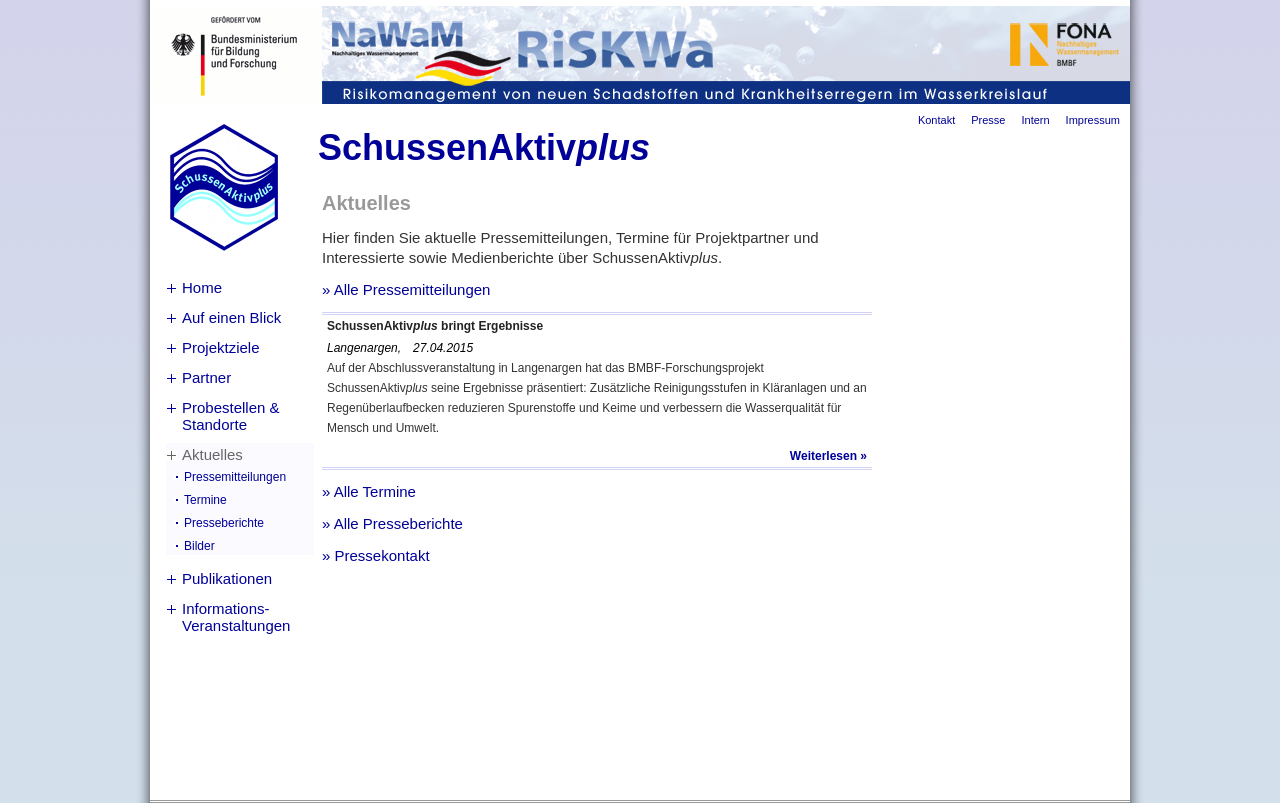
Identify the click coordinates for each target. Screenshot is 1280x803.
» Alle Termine (369, 491)
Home (202, 287)
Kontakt (936, 120)
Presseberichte (224, 523)
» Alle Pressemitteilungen (406, 289)
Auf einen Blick (231, 317)
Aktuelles (212, 454)
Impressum (1093, 120)
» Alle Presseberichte (392, 523)
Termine (205, 500)
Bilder (199, 546)
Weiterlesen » (828, 456)
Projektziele (221, 347)
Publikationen (227, 578)
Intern (1035, 120)
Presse (988, 120)
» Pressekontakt (376, 555)
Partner (206, 377)
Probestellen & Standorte (231, 416)
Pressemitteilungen (235, 477)
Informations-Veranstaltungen (236, 617)
